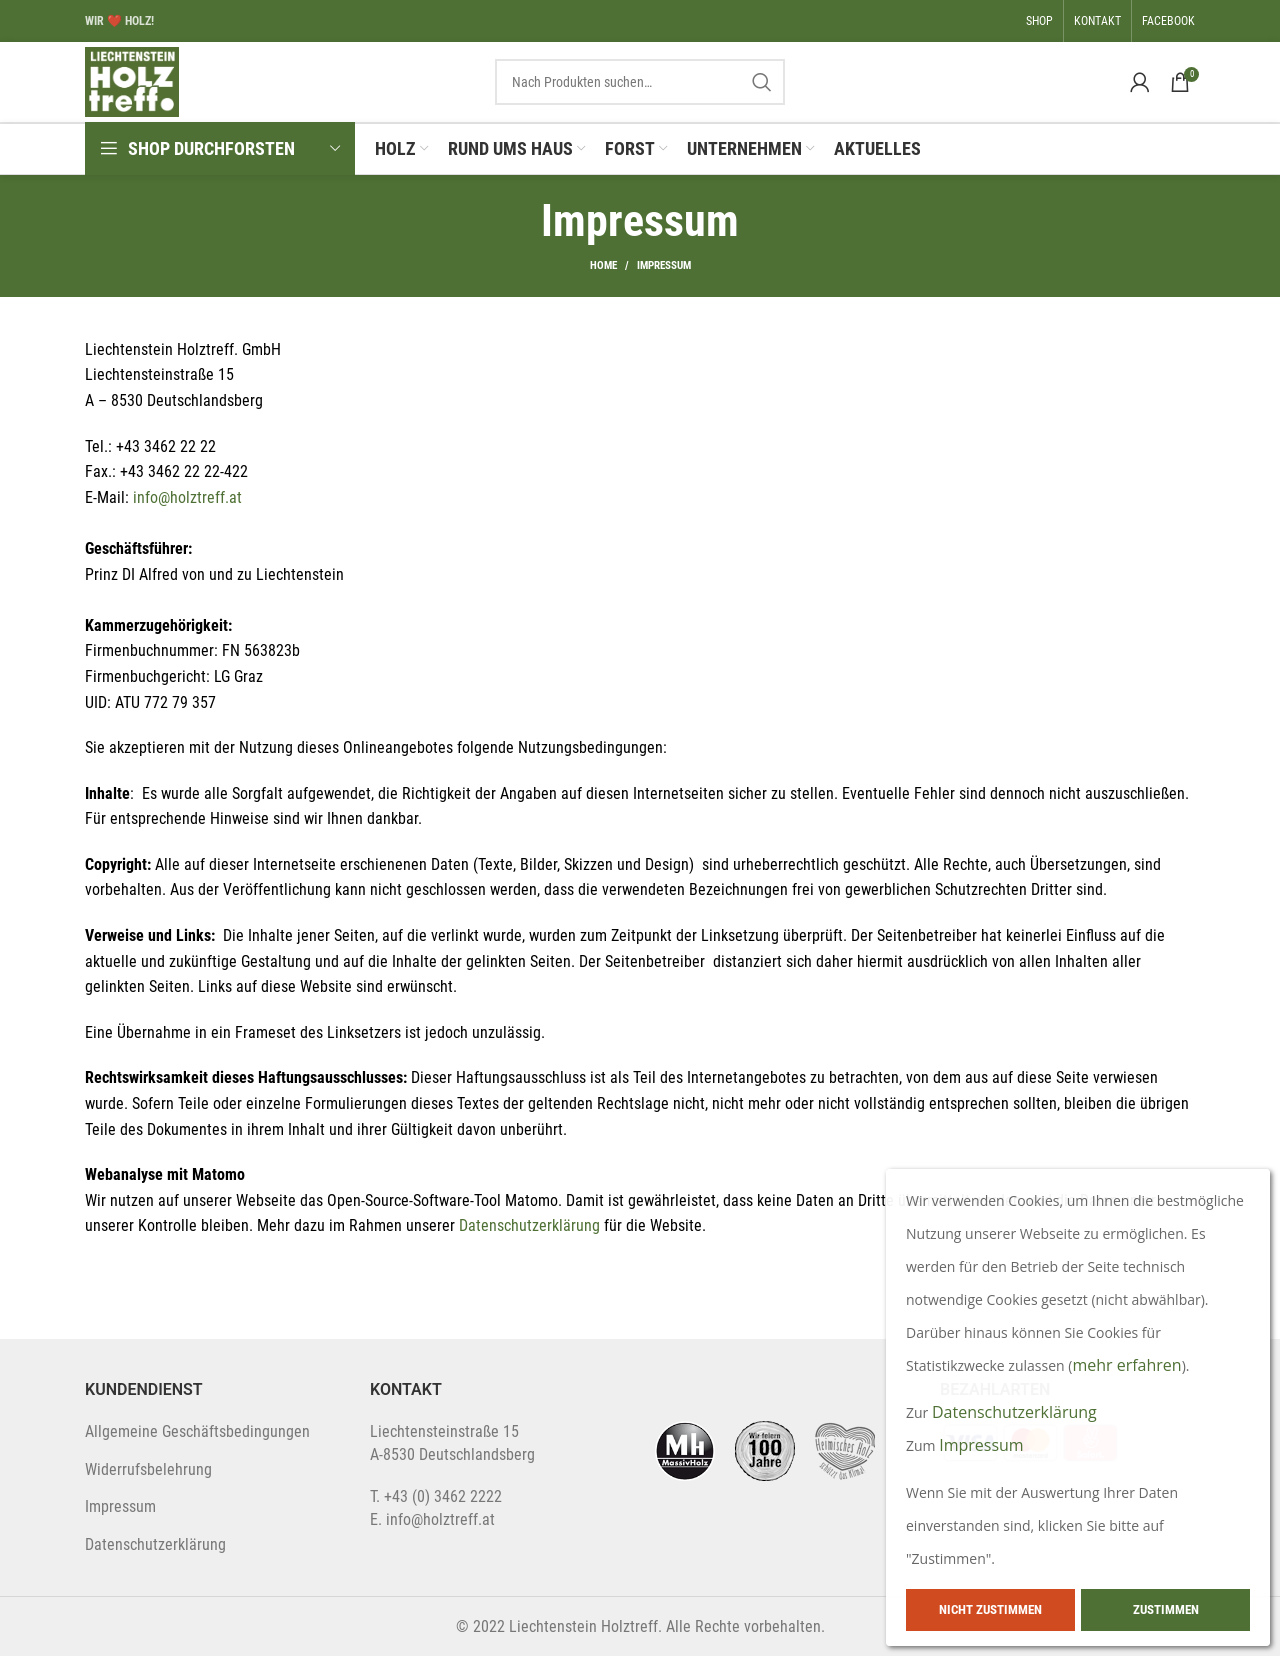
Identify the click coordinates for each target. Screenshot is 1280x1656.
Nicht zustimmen (990, 1609)
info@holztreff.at (187, 497)
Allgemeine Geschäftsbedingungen (197, 1431)
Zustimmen (1166, 1609)
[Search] (640, 82)
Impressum (120, 1506)
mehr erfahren (1126, 1365)
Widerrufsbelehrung (148, 1469)
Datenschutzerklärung (531, 1225)
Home (603, 265)
